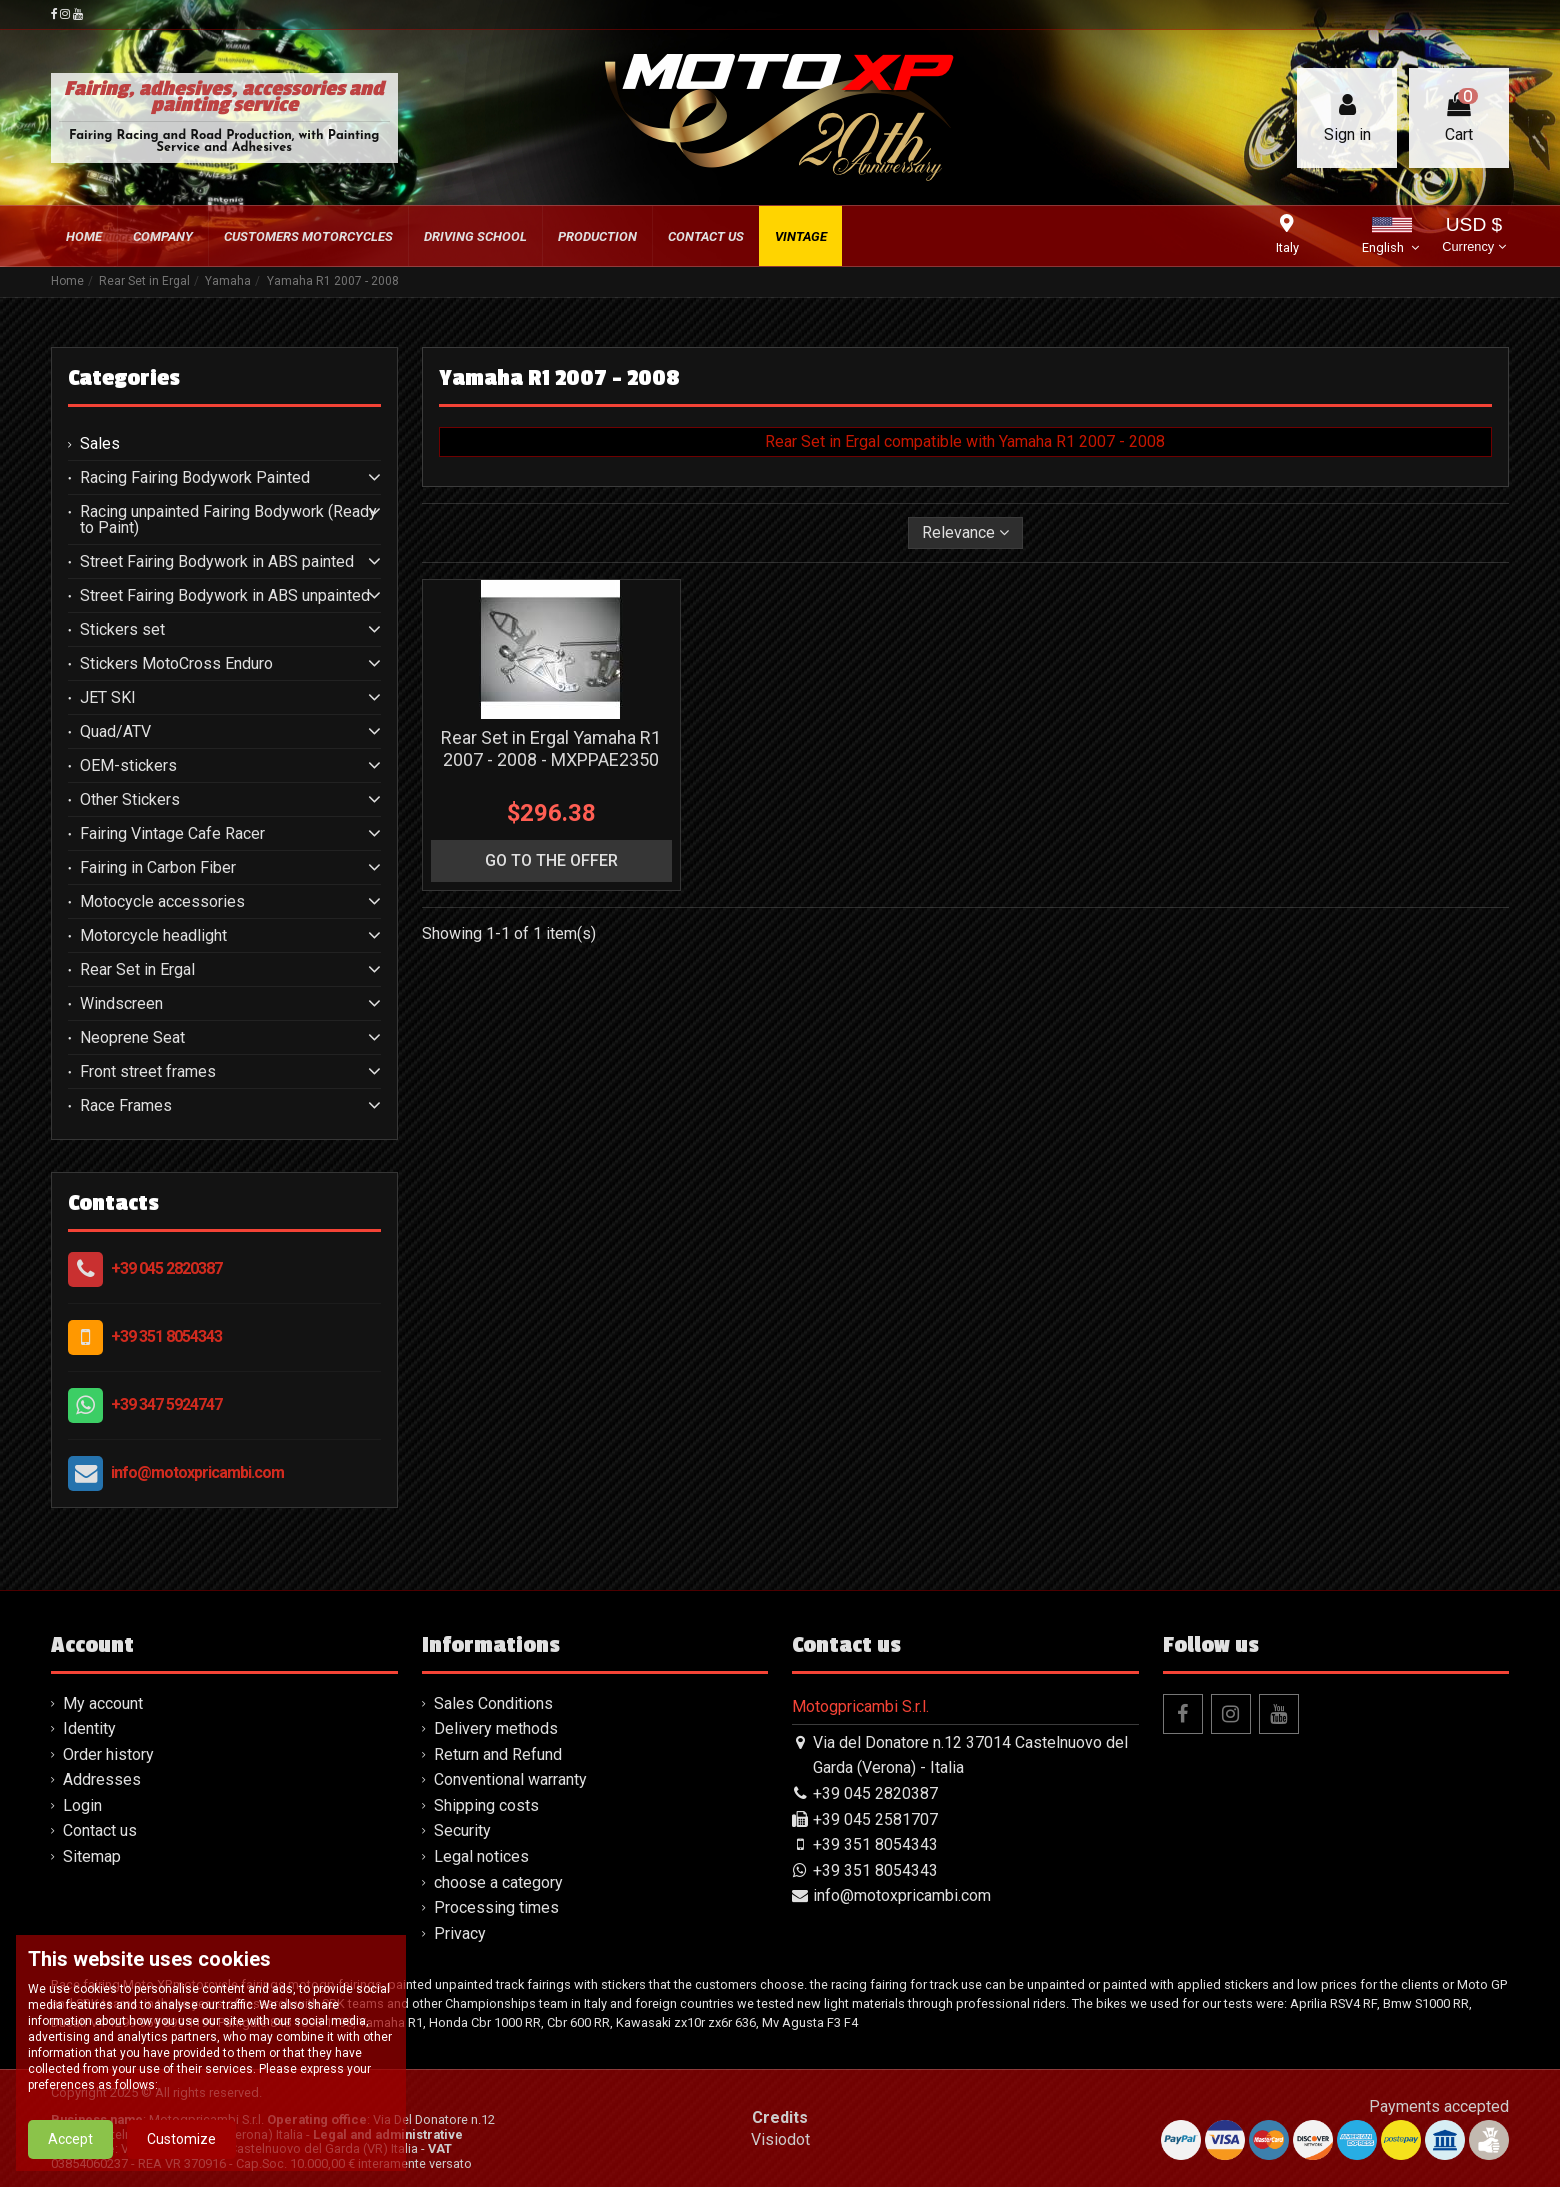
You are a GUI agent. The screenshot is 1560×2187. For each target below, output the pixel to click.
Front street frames (148, 1072)
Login (82, 1805)
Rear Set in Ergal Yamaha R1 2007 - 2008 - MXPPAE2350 (551, 748)
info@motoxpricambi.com (197, 1472)
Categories (124, 378)
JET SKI (108, 698)
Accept (70, 2139)
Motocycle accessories (162, 902)
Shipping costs (486, 1805)
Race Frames (126, 1106)
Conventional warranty (510, 1779)
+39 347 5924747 (166, 1404)
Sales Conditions (493, 1703)
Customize (181, 2139)
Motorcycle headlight (153, 936)
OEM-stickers (128, 766)
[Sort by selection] (965, 533)
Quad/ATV (115, 732)
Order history (108, 1754)
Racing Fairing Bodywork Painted (195, 478)
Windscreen (121, 1004)
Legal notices (481, 1856)
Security (462, 1830)
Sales (100, 444)
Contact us (100, 1830)
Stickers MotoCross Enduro (176, 664)
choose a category (498, 1882)
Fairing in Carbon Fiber (158, 868)
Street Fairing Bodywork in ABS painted (217, 562)
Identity (89, 1728)
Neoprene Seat (132, 1038)
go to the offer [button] (551, 860)
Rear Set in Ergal (137, 970)
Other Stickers (130, 800)
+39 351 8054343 (166, 1336)
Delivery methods (496, 1728)
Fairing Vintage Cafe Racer (172, 834)
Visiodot (780, 2139)
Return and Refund (498, 1754)
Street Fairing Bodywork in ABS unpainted (225, 596)
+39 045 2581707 (875, 1819)
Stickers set (122, 630)
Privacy (460, 1933)
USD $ (1473, 236)
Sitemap (92, 1856)
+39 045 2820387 (166, 1268)
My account (103, 1703)
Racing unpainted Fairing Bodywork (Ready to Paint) (228, 520)
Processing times (496, 1907)
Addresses (102, 1779)
